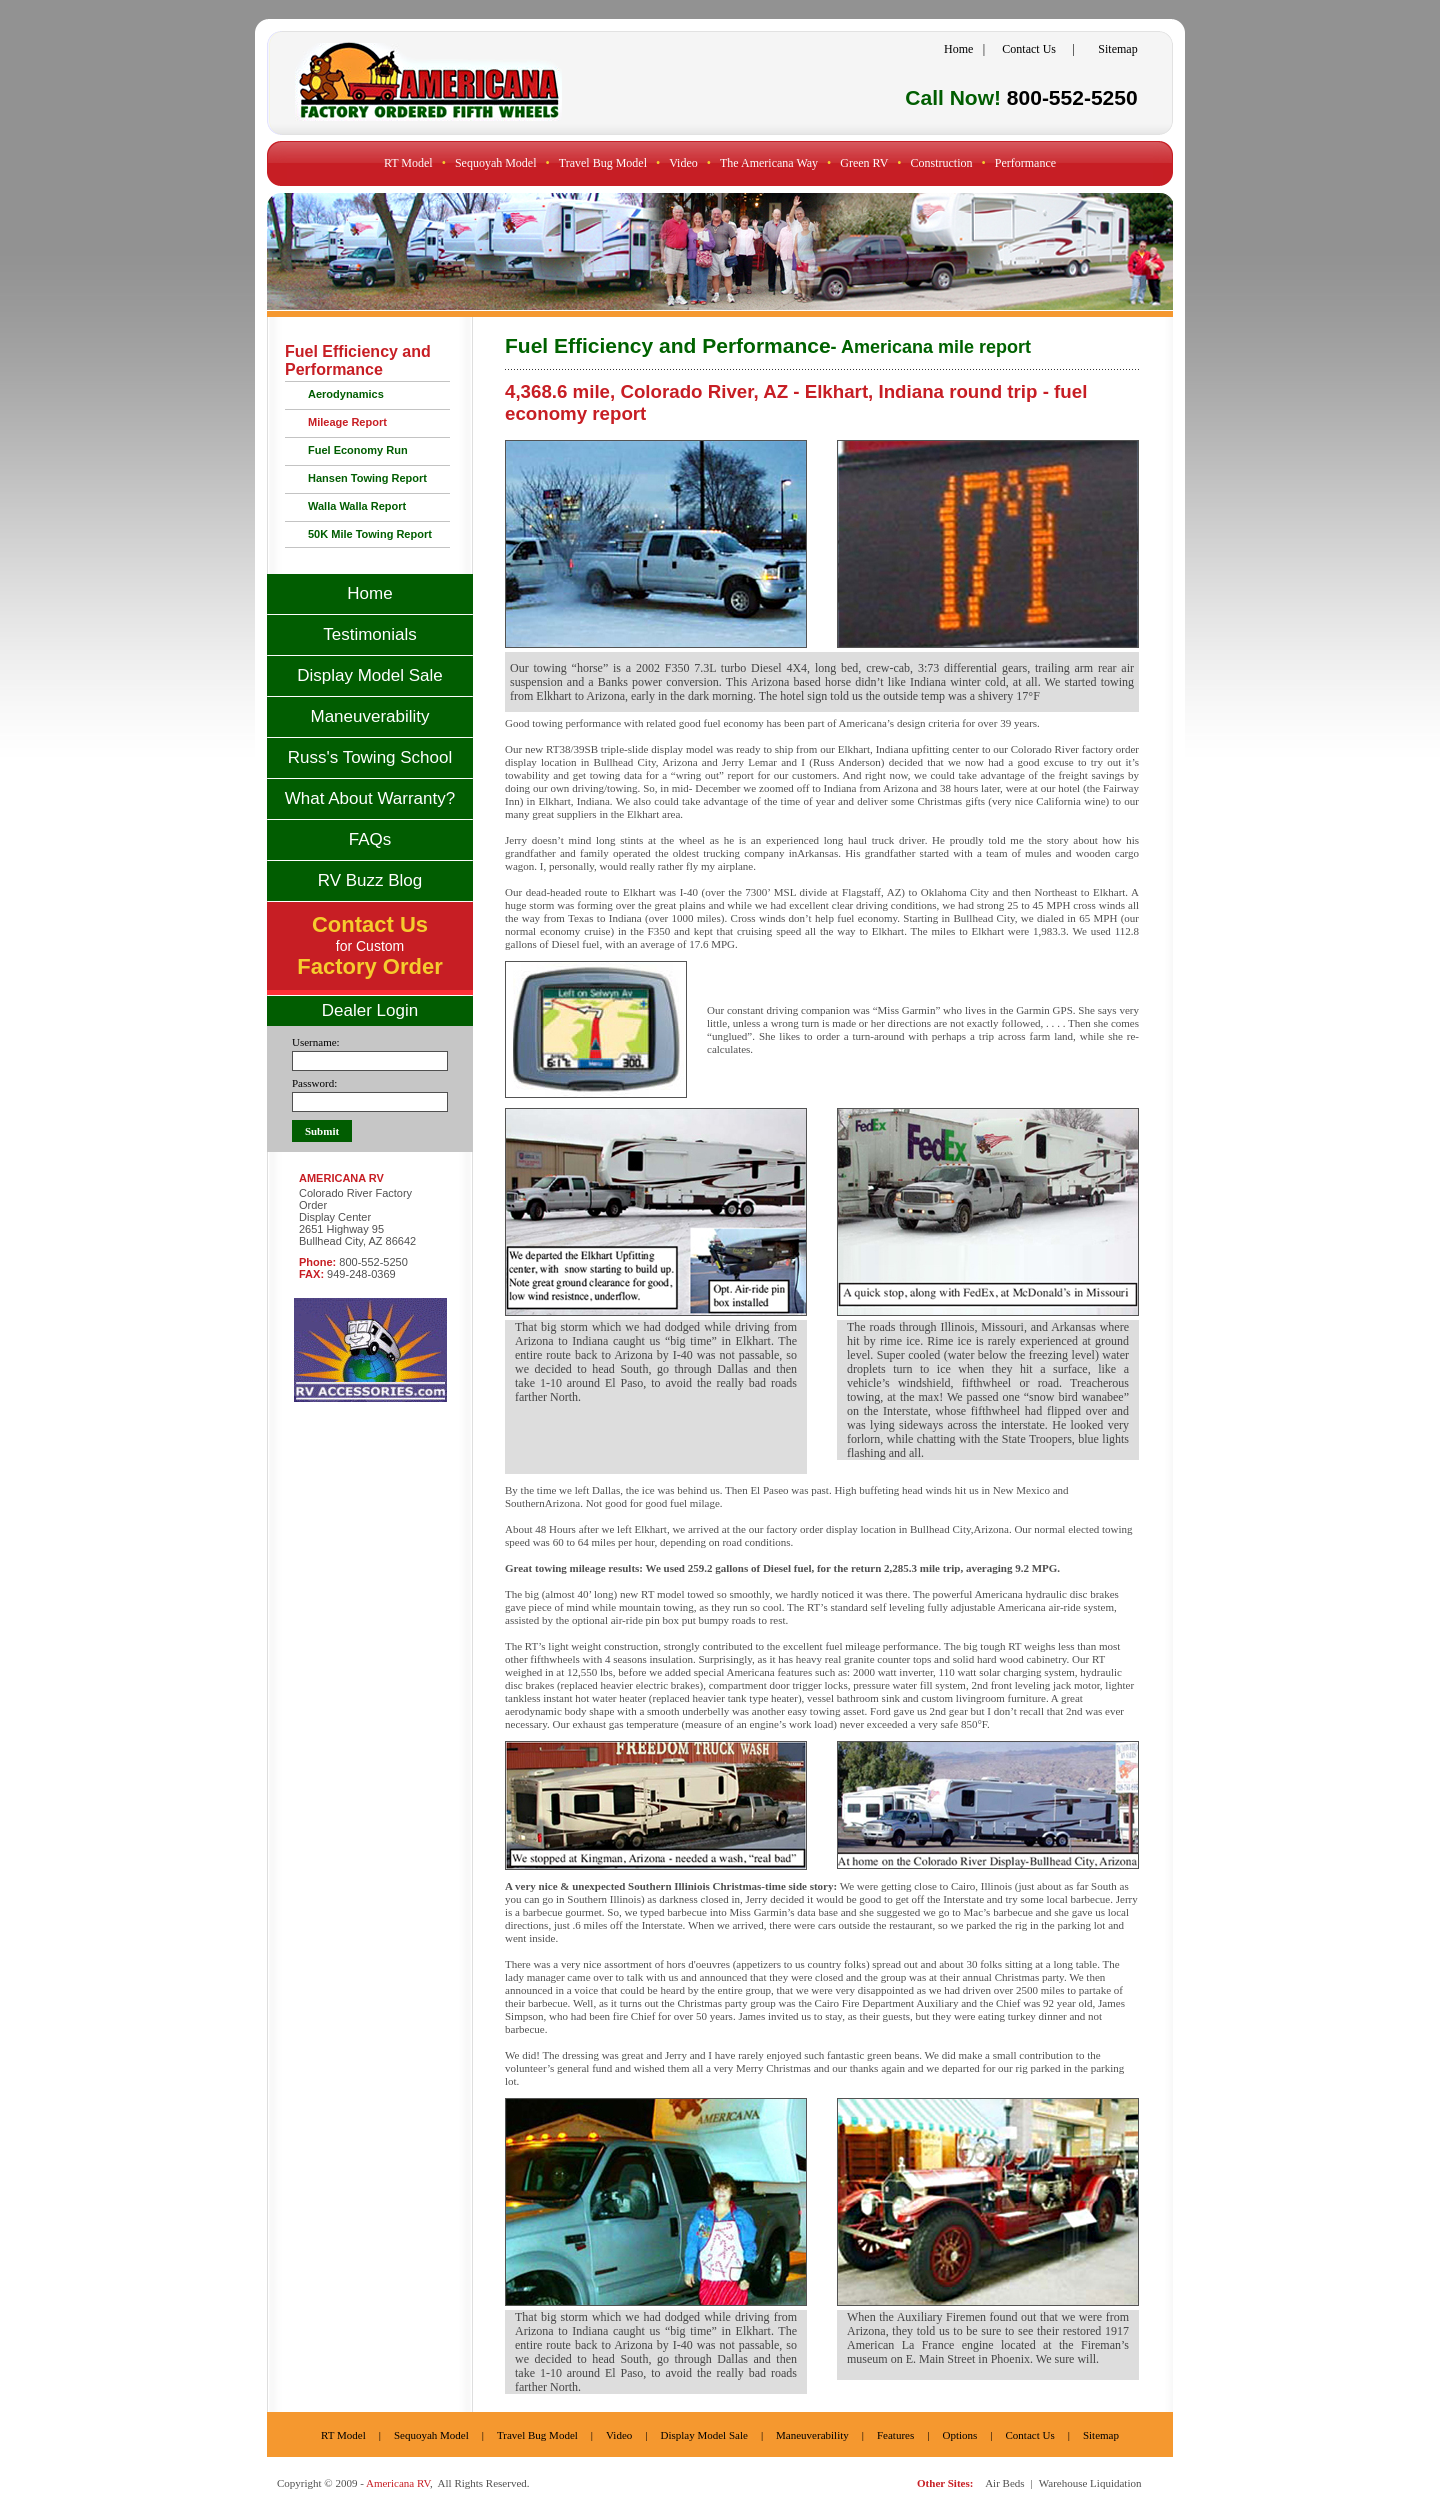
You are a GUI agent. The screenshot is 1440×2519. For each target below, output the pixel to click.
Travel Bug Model (603, 163)
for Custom (370, 948)
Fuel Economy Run (358, 450)
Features (895, 2435)
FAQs (370, 839)
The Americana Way (769, 163)
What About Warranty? (370, 798)
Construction (942, 163)
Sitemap (1117, 49)
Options (959, 2435)
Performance (1025, 163)
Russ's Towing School (370, 757)
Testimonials (370, 634)
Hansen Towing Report (367, 478)
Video (683, 163)
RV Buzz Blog (370, 880)
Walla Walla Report (357, 506)
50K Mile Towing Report (370, 534)
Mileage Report (347, 422)
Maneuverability (369, 716)
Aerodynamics (346, 394)
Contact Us (1029, 49)
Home (958, 49)
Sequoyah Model (496, 163)
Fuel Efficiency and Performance (358, 360)
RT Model (408, 163)
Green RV (864, 163)
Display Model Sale (370, 675)
